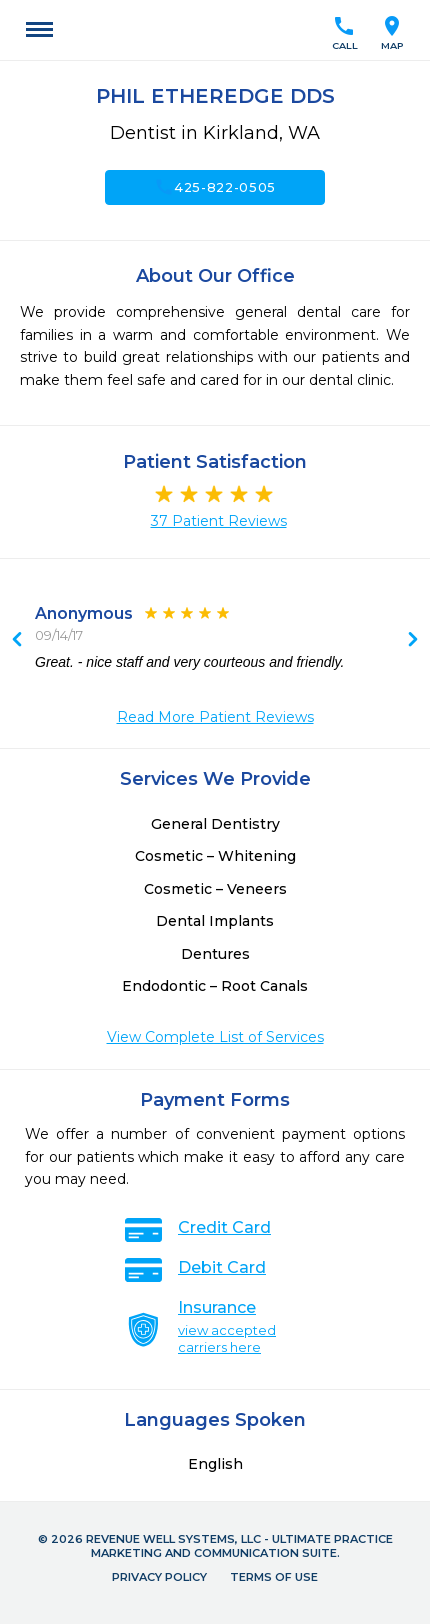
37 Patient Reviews (219, 521)
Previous (413, 641)
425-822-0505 (215, 187)
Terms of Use (274, 1577)
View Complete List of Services (215, 1037)
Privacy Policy (159, 1577)
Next (17, 641)
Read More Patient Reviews (215, 717)
